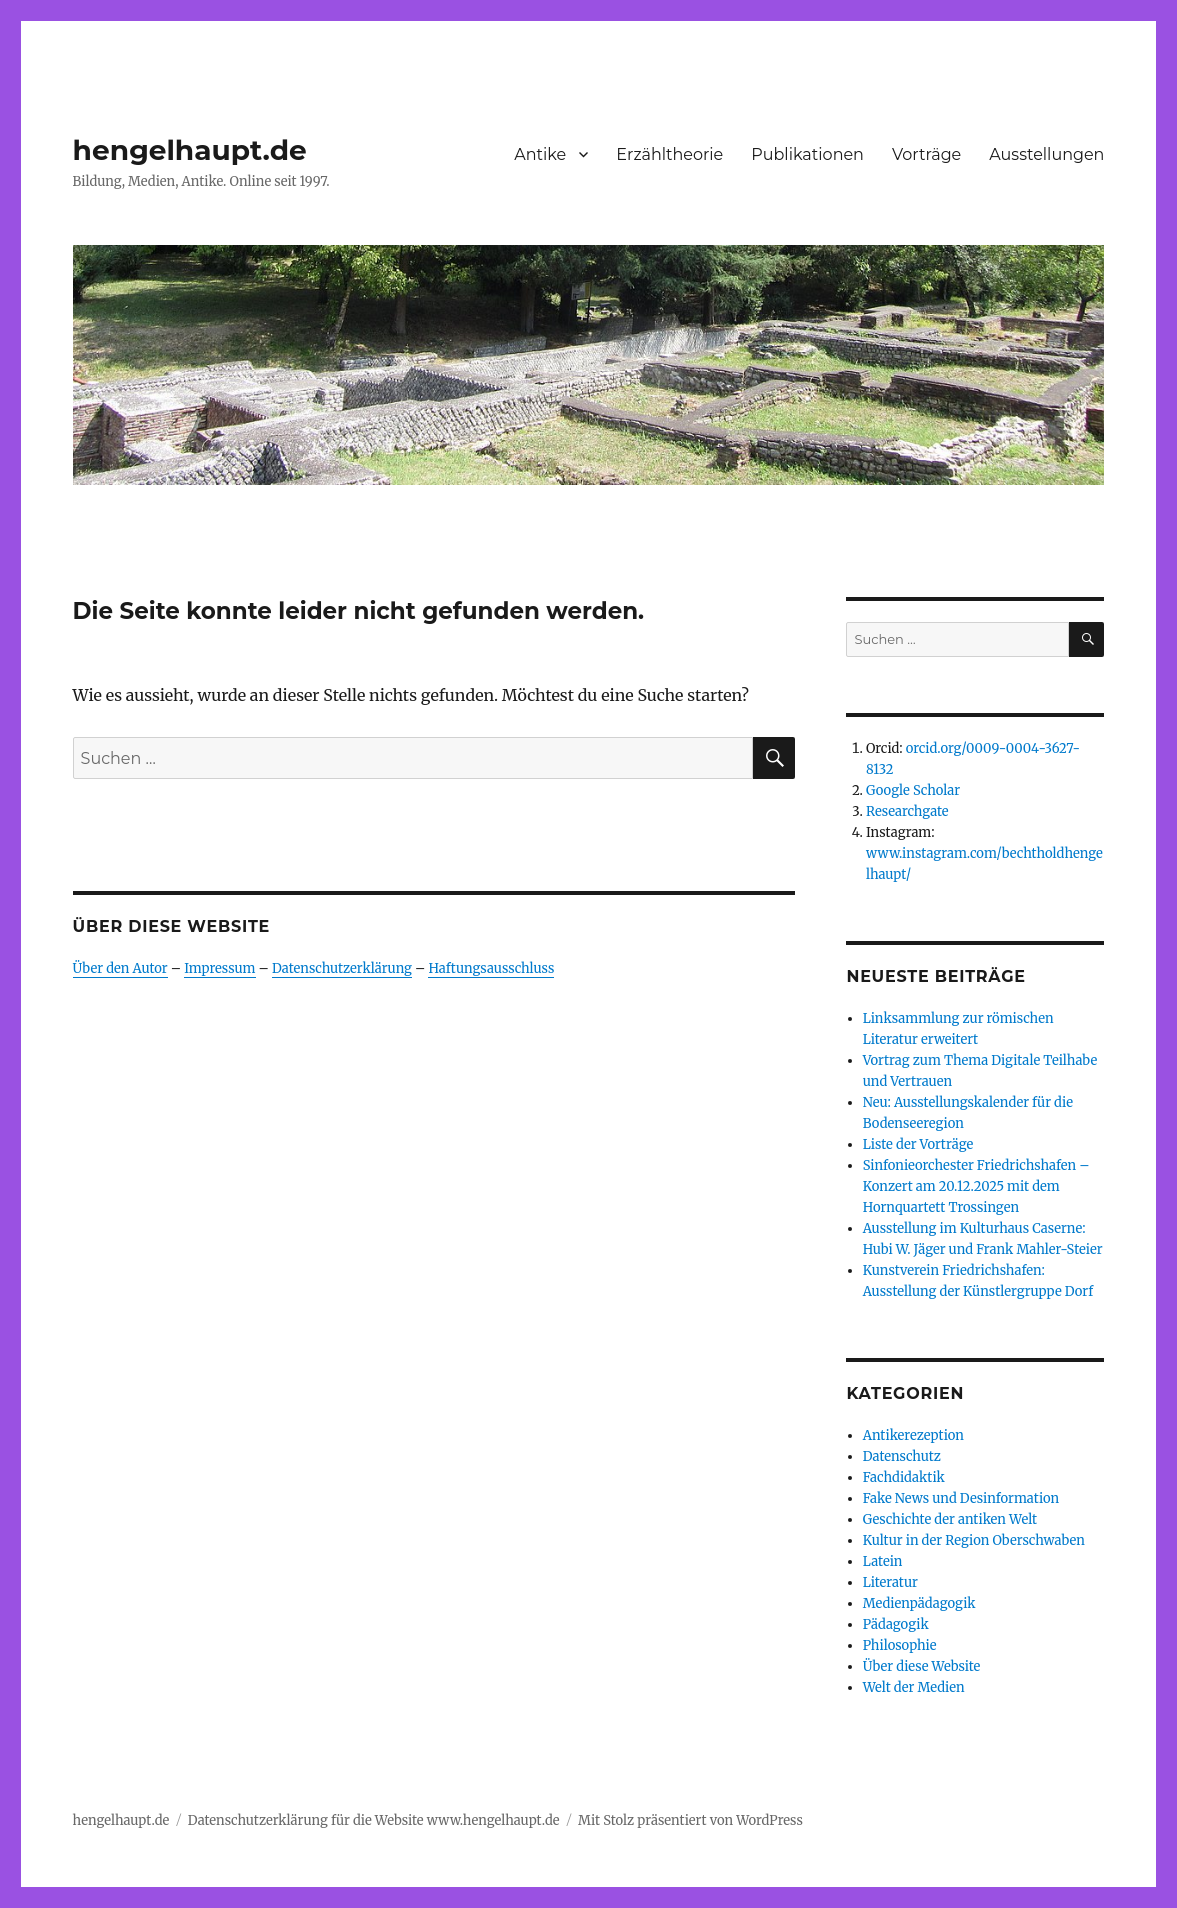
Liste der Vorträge (918, 1144)
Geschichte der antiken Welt (950, 1519)
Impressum (219, 968)
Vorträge (926, 154)
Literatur (890, 1582)
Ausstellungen (1046, 154)
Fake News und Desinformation (961, 1498)
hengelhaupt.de (190, 150)
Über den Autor (120, 968)
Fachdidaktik (904, 1477)
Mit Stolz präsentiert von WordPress (690, 1820)
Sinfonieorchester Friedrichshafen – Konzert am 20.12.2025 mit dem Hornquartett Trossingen (976, 1186)
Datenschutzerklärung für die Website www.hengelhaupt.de (374, 1820)
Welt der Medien (914, 1687)
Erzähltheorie (669, 154)
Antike (540, 154)
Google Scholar (913, 790)
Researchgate (907, 811)
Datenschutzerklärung (342, 968)
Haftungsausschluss (491, 968)
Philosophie (900, 1645)
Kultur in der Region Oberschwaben (974, 1540)
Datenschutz (902, 1456)
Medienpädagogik (919, 1603)
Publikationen (807, 154)
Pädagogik (896, 1624)
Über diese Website (922, 1666)
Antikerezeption (913, 1435)
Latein (883, 1561)
